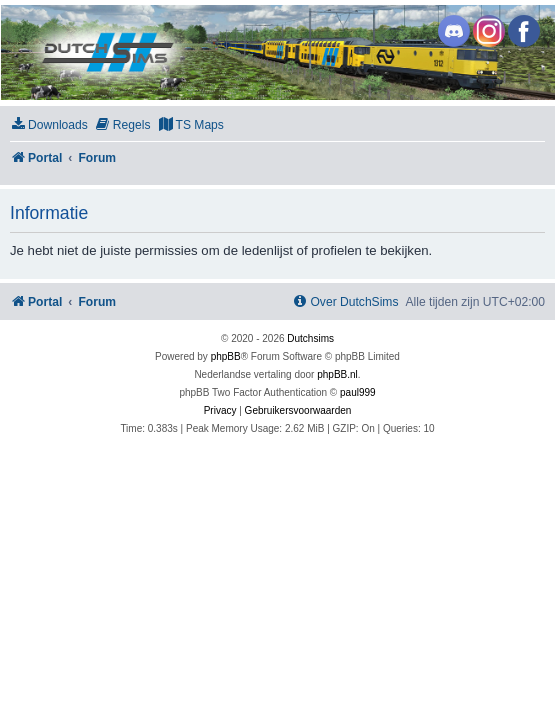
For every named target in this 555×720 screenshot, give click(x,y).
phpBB (226, 356)
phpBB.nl (337, 374)
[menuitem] (49, 125)
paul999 (358, 392)
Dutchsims (310, 338)
